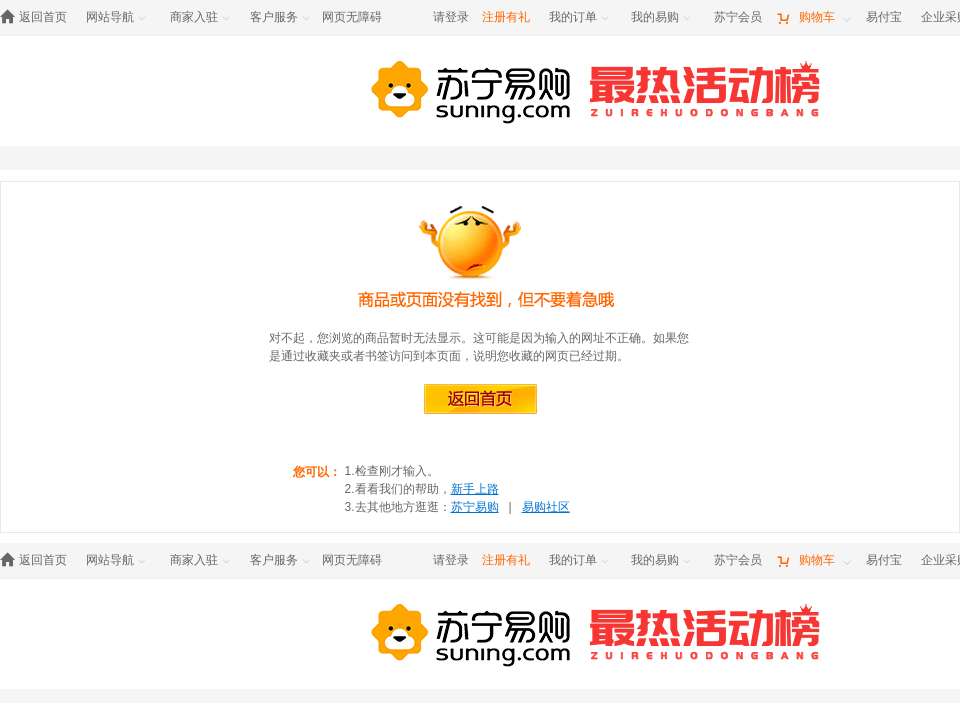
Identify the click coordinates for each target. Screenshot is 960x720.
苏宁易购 (475, 507)
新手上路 (475, 489)
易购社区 (546, 507)
